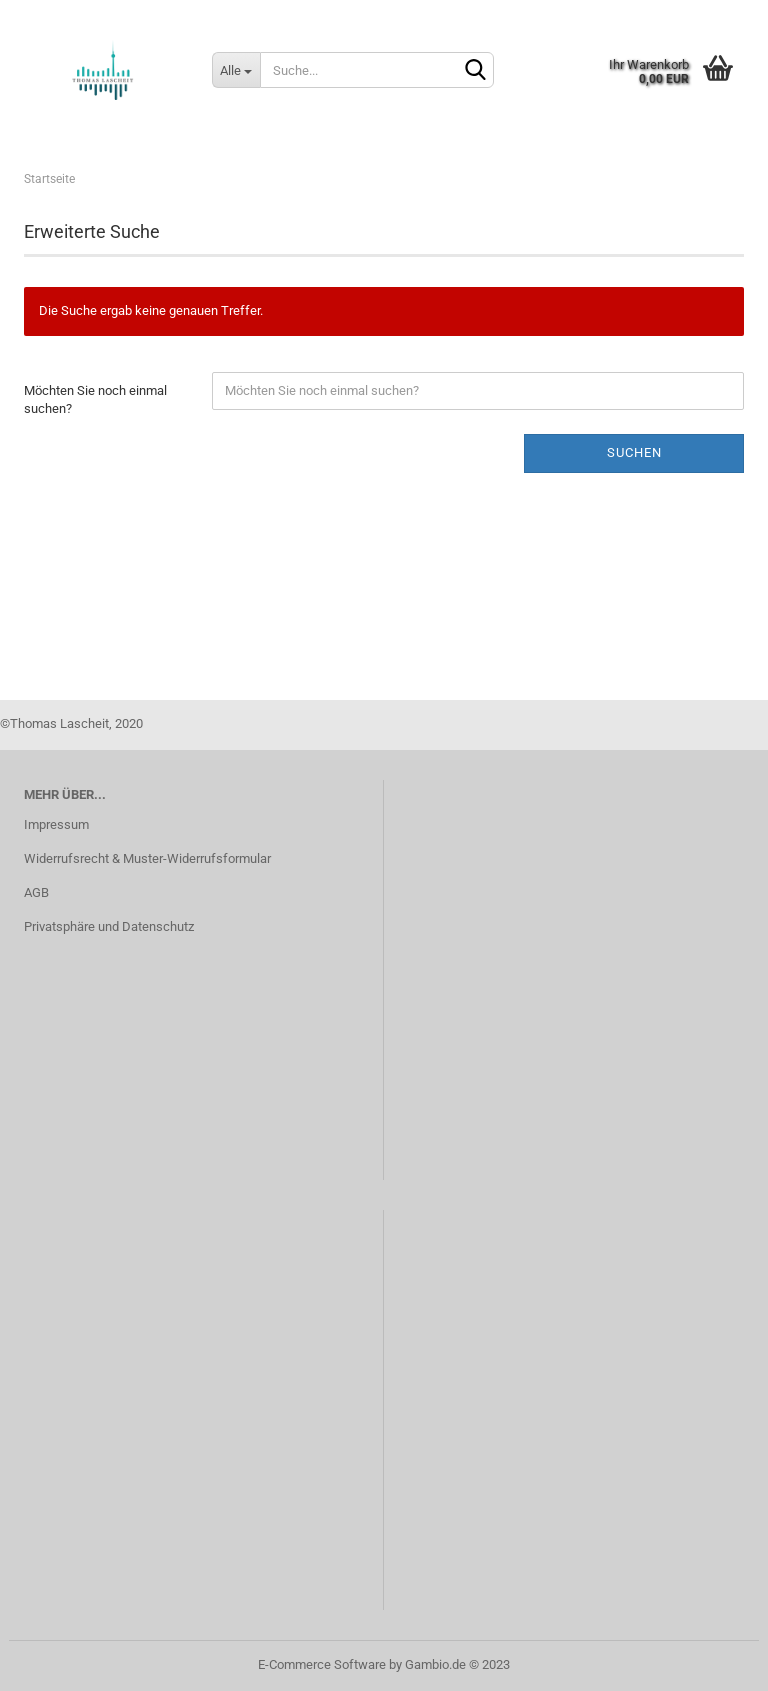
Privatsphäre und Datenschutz (109, 926)
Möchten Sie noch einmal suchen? (95, 400)
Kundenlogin (598, 15)
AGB (36, 892)
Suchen (634, 452)
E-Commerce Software (322, 1664)
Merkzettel (707, 15)
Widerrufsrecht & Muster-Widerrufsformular (147, 858)
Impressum (56, 824)
